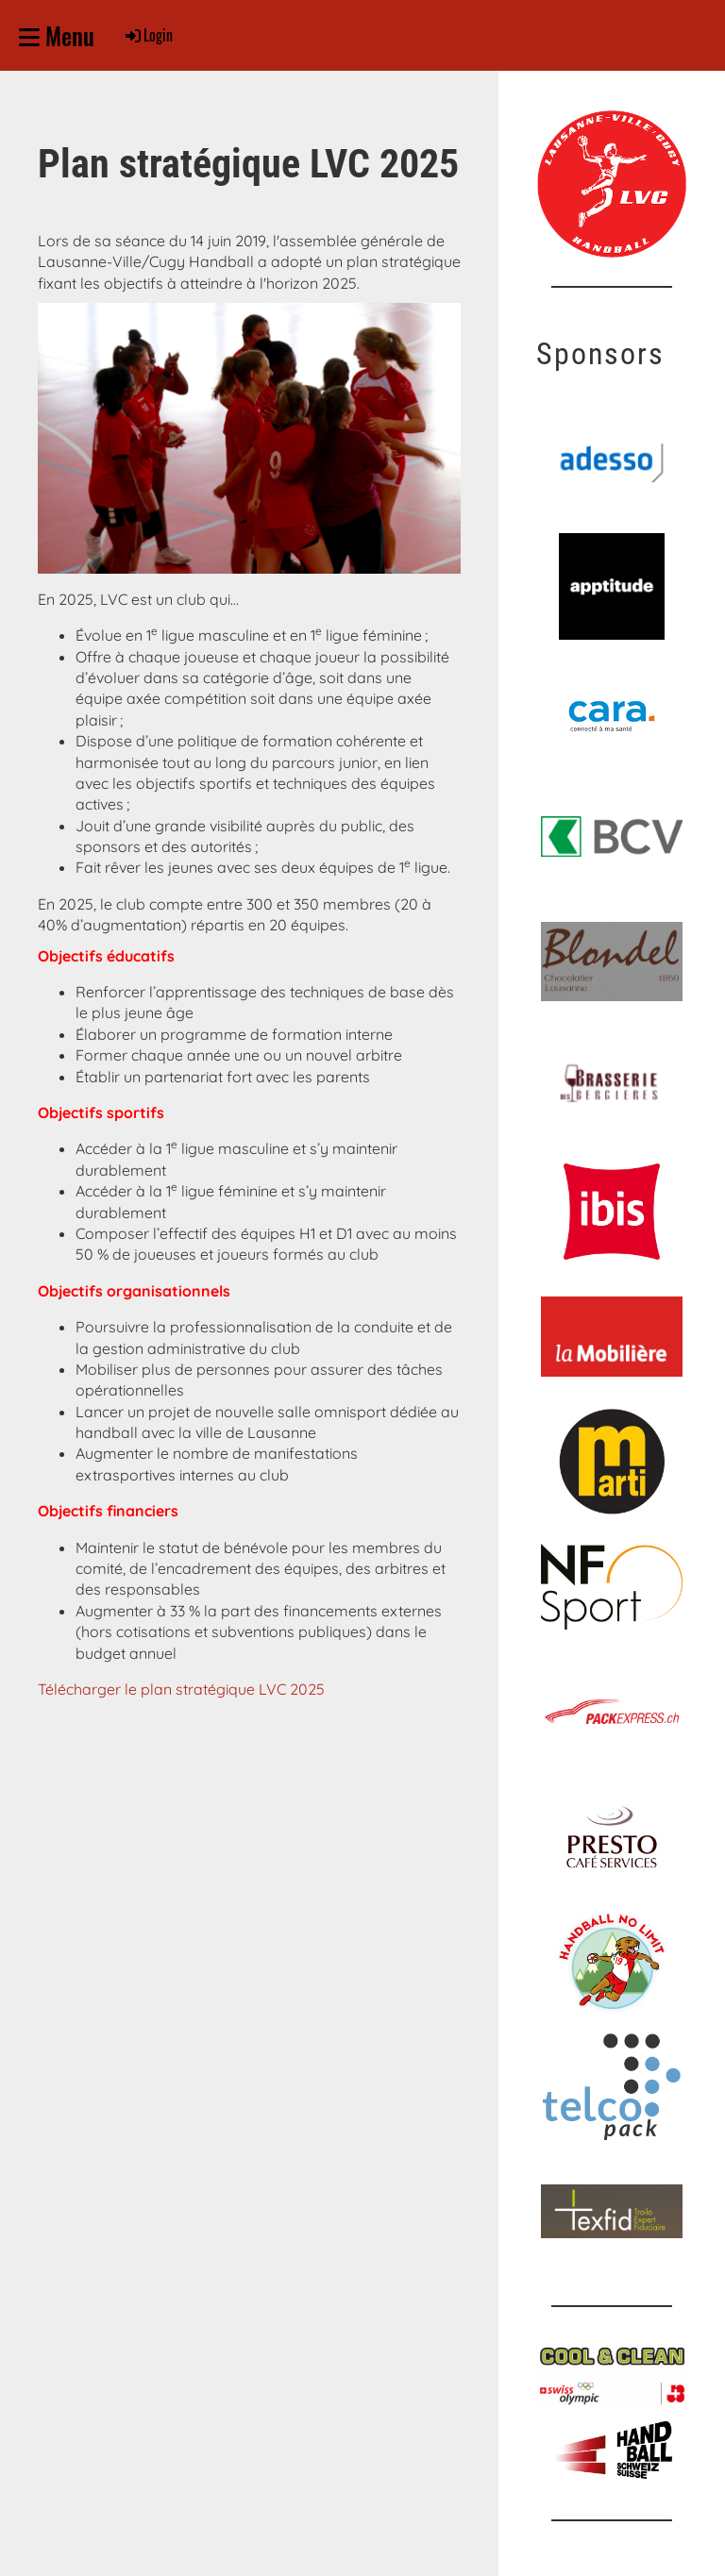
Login (148, 35)
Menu (56, 35)
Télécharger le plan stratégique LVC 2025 (181, 1689)
